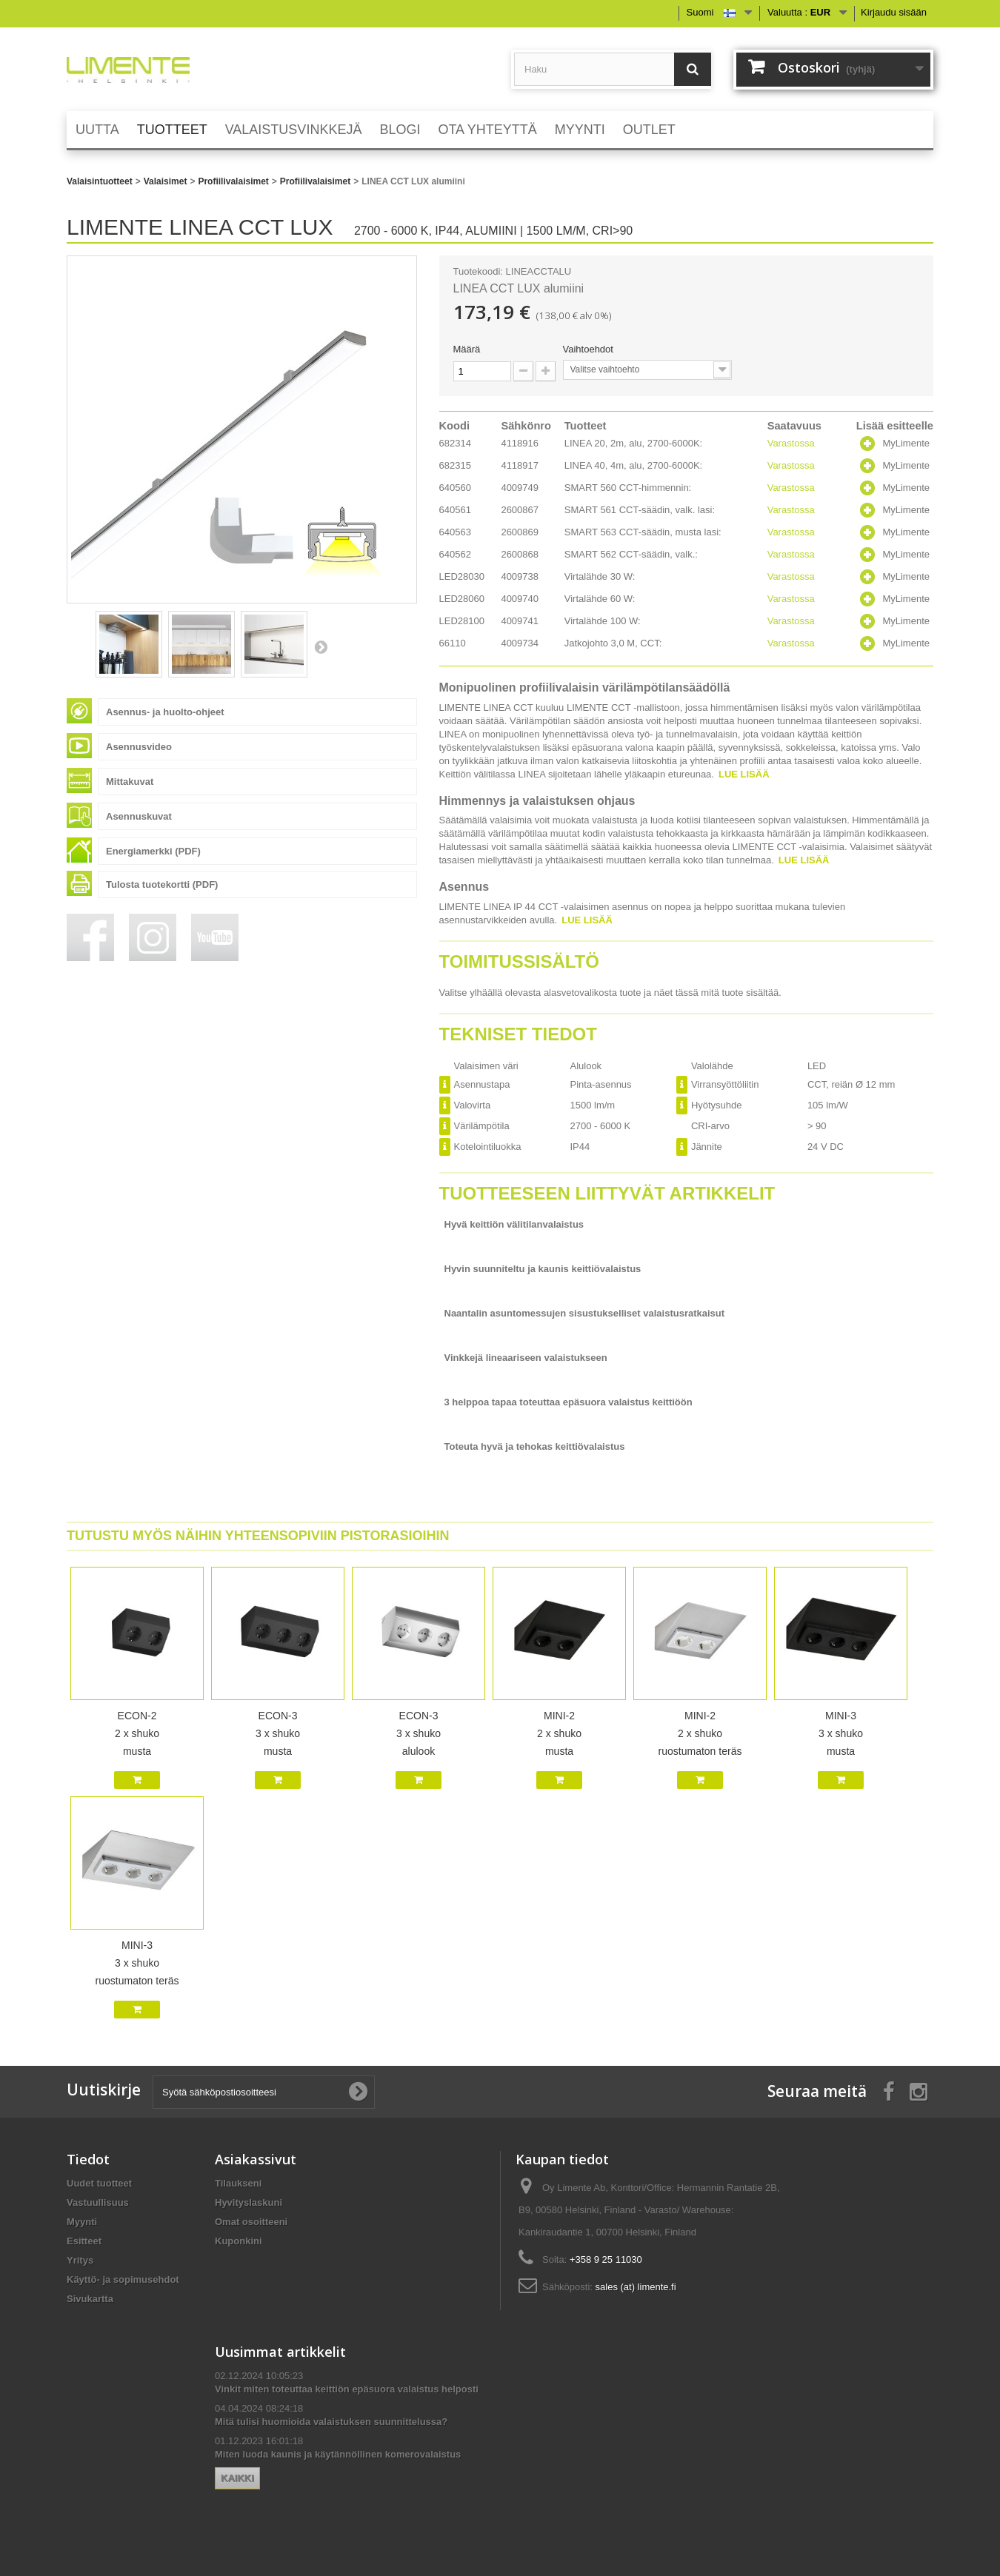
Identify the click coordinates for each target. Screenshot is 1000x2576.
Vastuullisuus (98, 2202)
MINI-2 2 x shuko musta (559, 1733)
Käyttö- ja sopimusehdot (123, 2279)
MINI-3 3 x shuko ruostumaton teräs (137, 1963)
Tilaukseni (238, 2183)
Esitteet (84, 2241)
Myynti (82, 2221)
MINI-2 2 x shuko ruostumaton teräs (700, 1733)
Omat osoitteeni (251, 2221)
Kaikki (237, 2477)
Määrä (467, 349)
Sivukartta (90, 2298)
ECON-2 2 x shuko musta (137, 1733)
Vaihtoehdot (589, 349)
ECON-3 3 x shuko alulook (418, 1733)
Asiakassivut (255, 2159)
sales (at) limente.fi (636, 2286)
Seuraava (320, 646)
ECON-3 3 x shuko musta (278, 1733)
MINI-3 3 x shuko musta (841, 1733)
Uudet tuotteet (99, 2183)
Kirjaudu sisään (894, 12)
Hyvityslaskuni (248, 2202)
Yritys (80, 2260)
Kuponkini (238, 2241)
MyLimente (906, 443)
